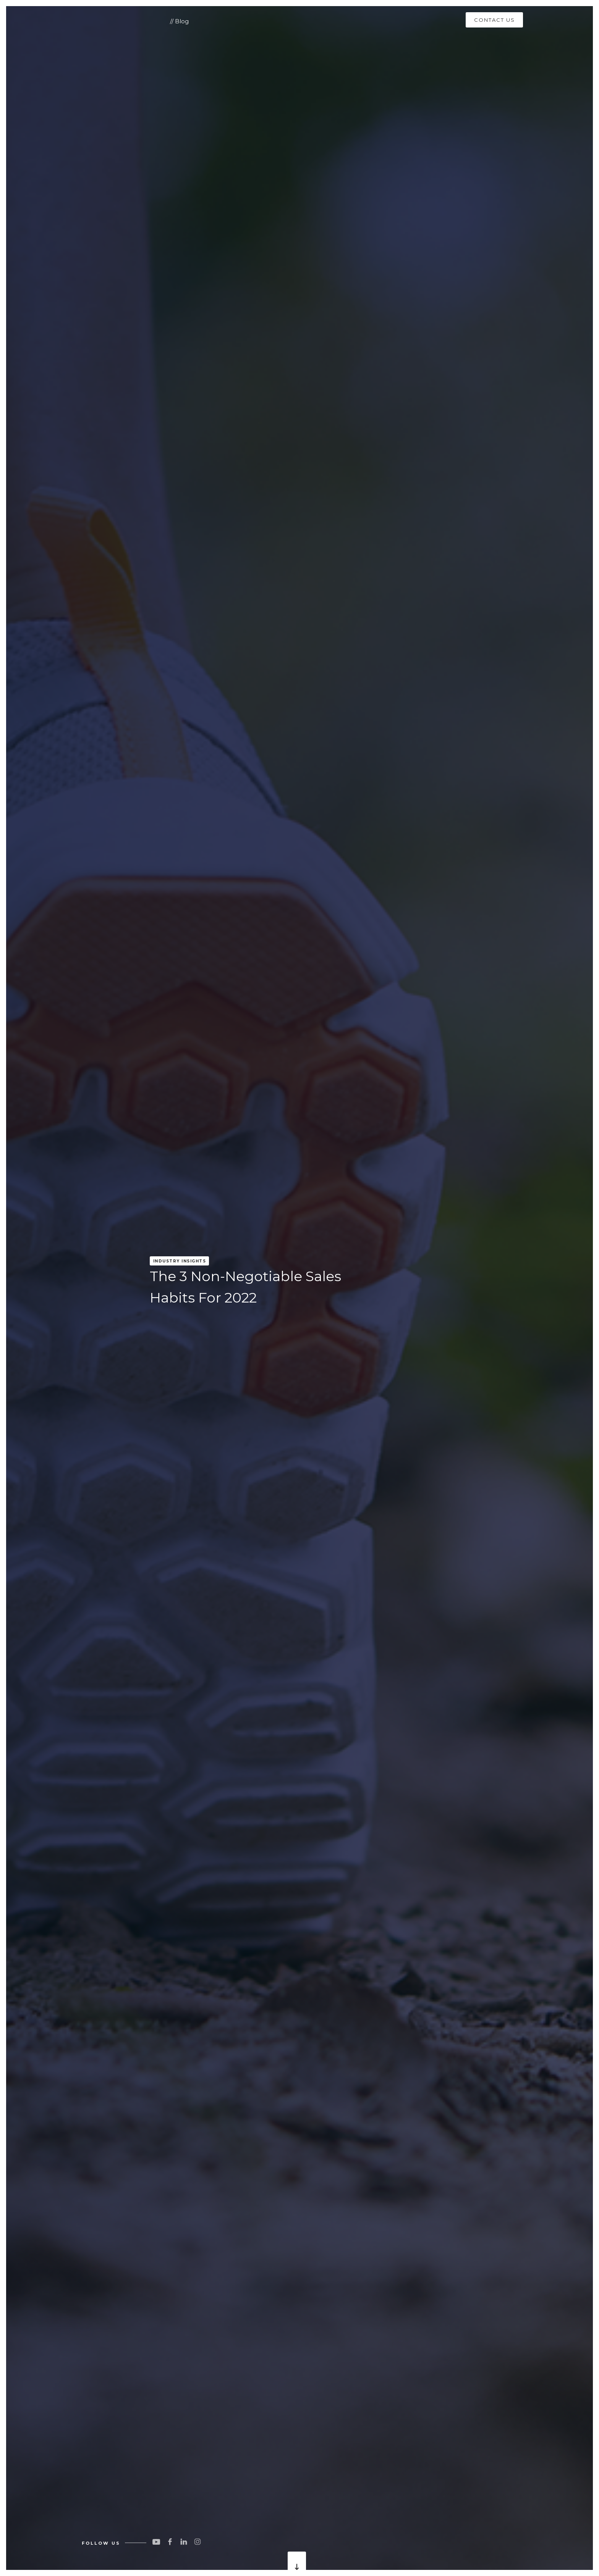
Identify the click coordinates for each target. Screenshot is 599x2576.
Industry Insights (179, 1261)
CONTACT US (494, 20)
